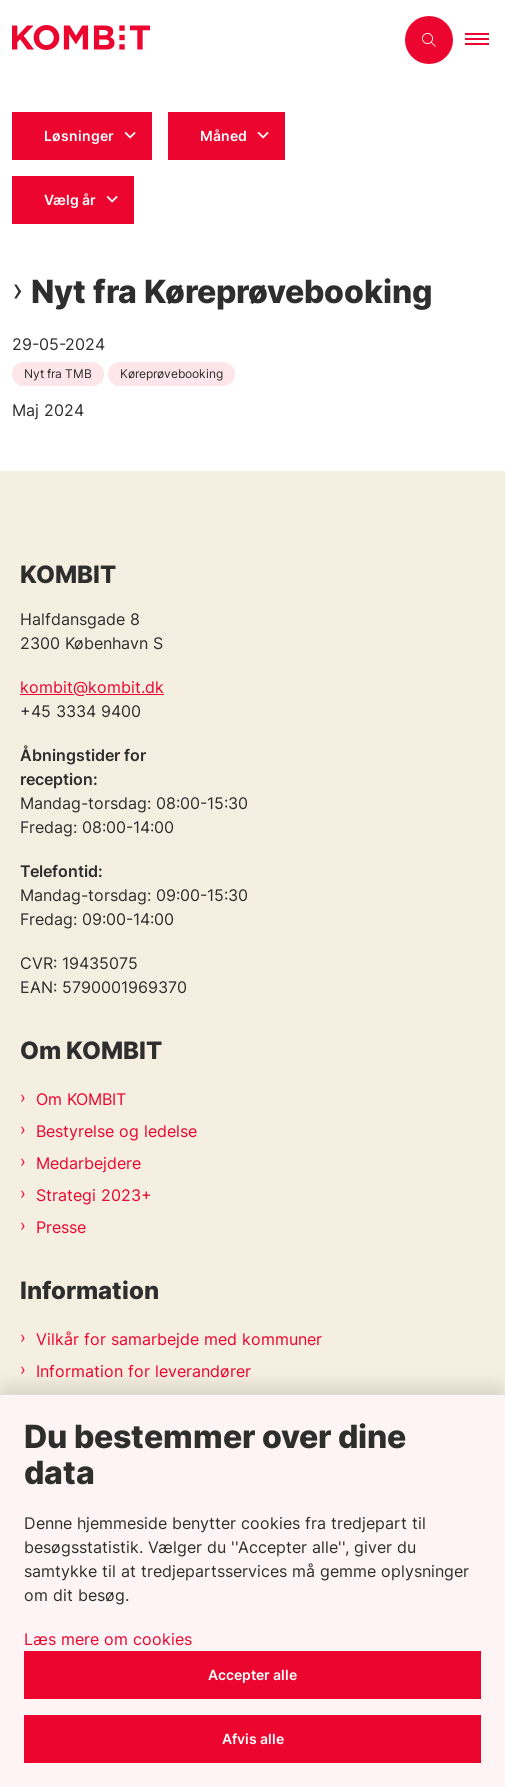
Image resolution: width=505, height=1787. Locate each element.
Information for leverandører (143, 1371)
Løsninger (79, 135)
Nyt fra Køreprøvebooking (232, 292)
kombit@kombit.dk (92, 687)
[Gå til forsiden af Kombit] (196, 40)
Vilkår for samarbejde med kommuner (179, 1339)
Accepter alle (252, 1674)
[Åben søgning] (429, 40)
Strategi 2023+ (94, 1195)
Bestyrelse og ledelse (116, 1131)
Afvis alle (253, 1738)
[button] (485, 40)
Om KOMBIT (81, 1099)
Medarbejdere (88, 1163)
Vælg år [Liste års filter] (70, 199)
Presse (61, 1227)
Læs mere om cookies (108, 1639)
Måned (223, 135)
